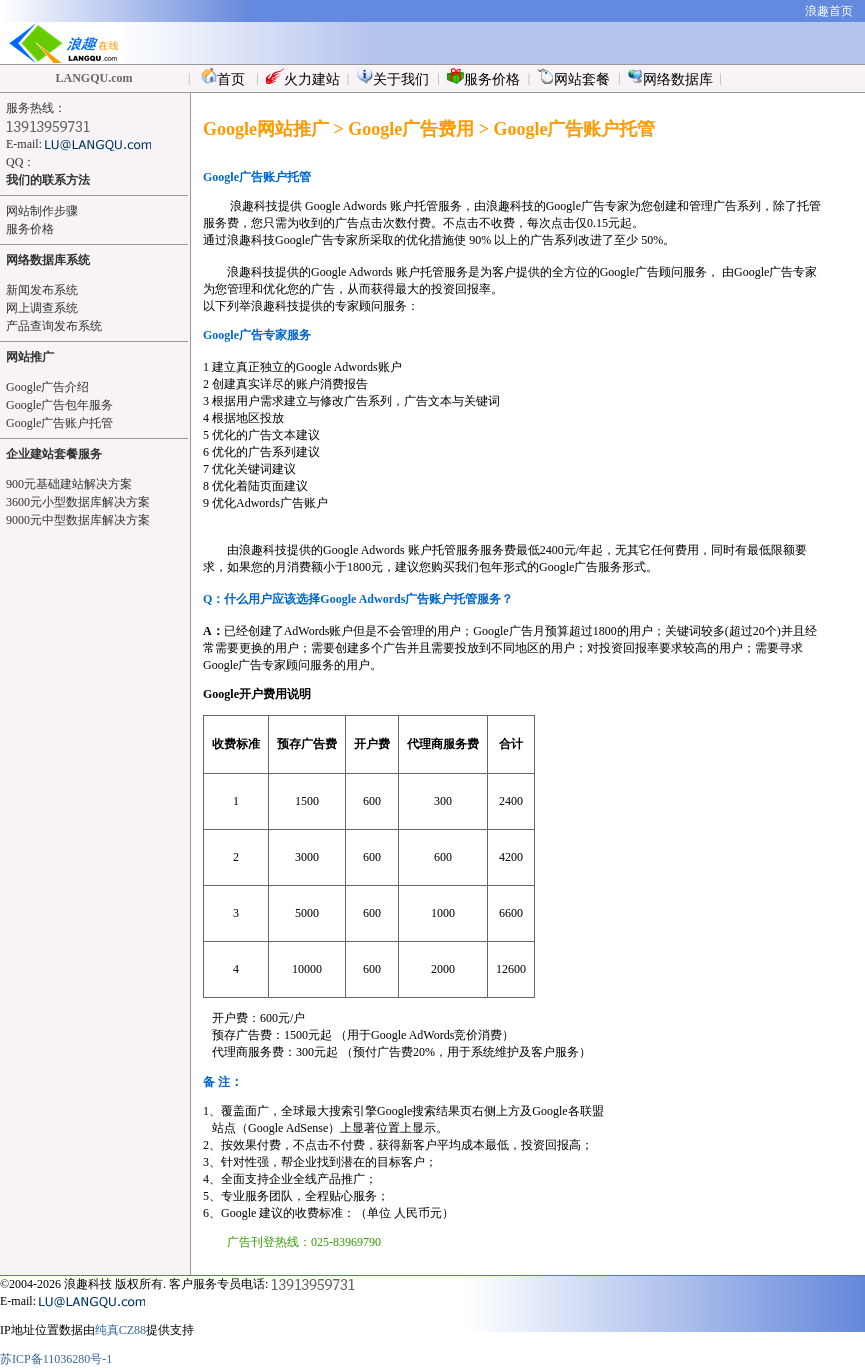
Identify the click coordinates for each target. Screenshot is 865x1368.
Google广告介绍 (47, 387)
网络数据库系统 (48, 260)
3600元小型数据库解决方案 (78, 502)
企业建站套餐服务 (54, 454)
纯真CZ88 (120, 1330)
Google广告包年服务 (59, 405)
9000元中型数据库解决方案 (78, 520)
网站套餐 (574, 77)
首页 (223, 77)
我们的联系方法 (48, 180)
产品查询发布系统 (54, 326)
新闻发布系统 (42, 290)
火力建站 (303, 77)
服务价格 (483, 77)
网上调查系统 (42, 308)
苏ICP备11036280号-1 (56, 1359)
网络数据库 (670, 77)
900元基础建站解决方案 (69, 484)
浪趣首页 (829, 11)
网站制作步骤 (42, 211)
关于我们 (393, 77)
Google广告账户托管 (59, 423)
